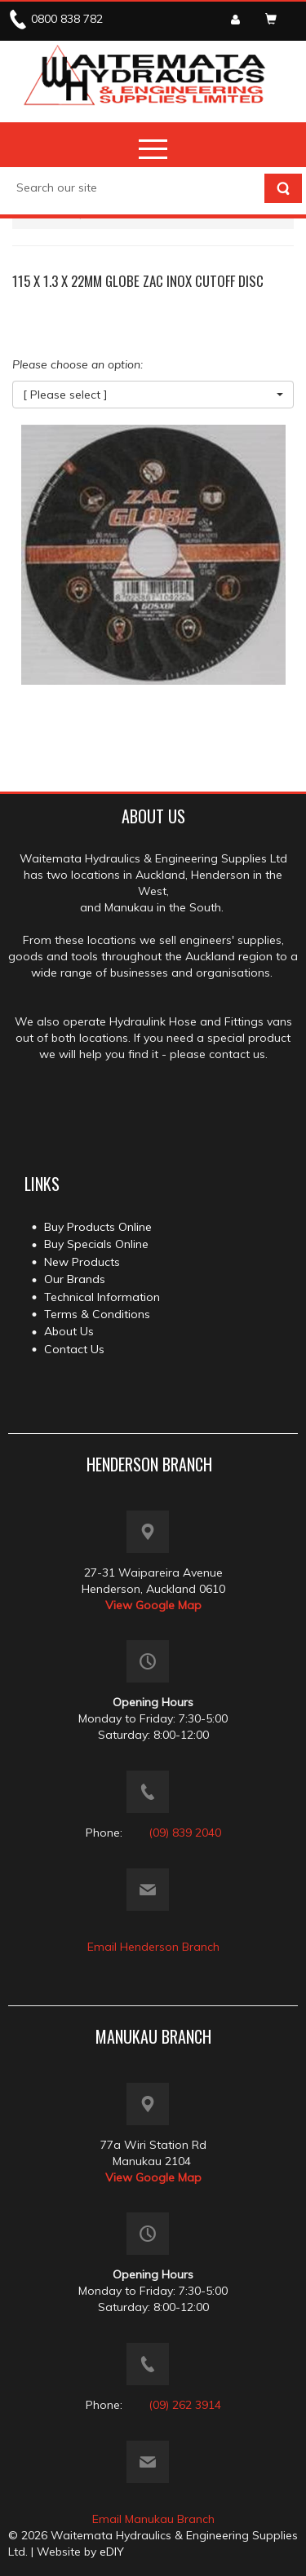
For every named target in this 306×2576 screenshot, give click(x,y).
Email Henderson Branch (153, 1946)
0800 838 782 (67, 18)
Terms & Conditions (97, 1314)
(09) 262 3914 (185, 2404)
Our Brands (74, 1279)
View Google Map (153, 1605)
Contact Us (74, 1349)
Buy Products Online (98, 1227)
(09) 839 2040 (185, 1832)
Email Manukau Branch (153, 2519)
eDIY (112, 2551)
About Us (69, 1331)
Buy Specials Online (96, 1244)
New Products (82, 1262)
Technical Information (102, 1297)
